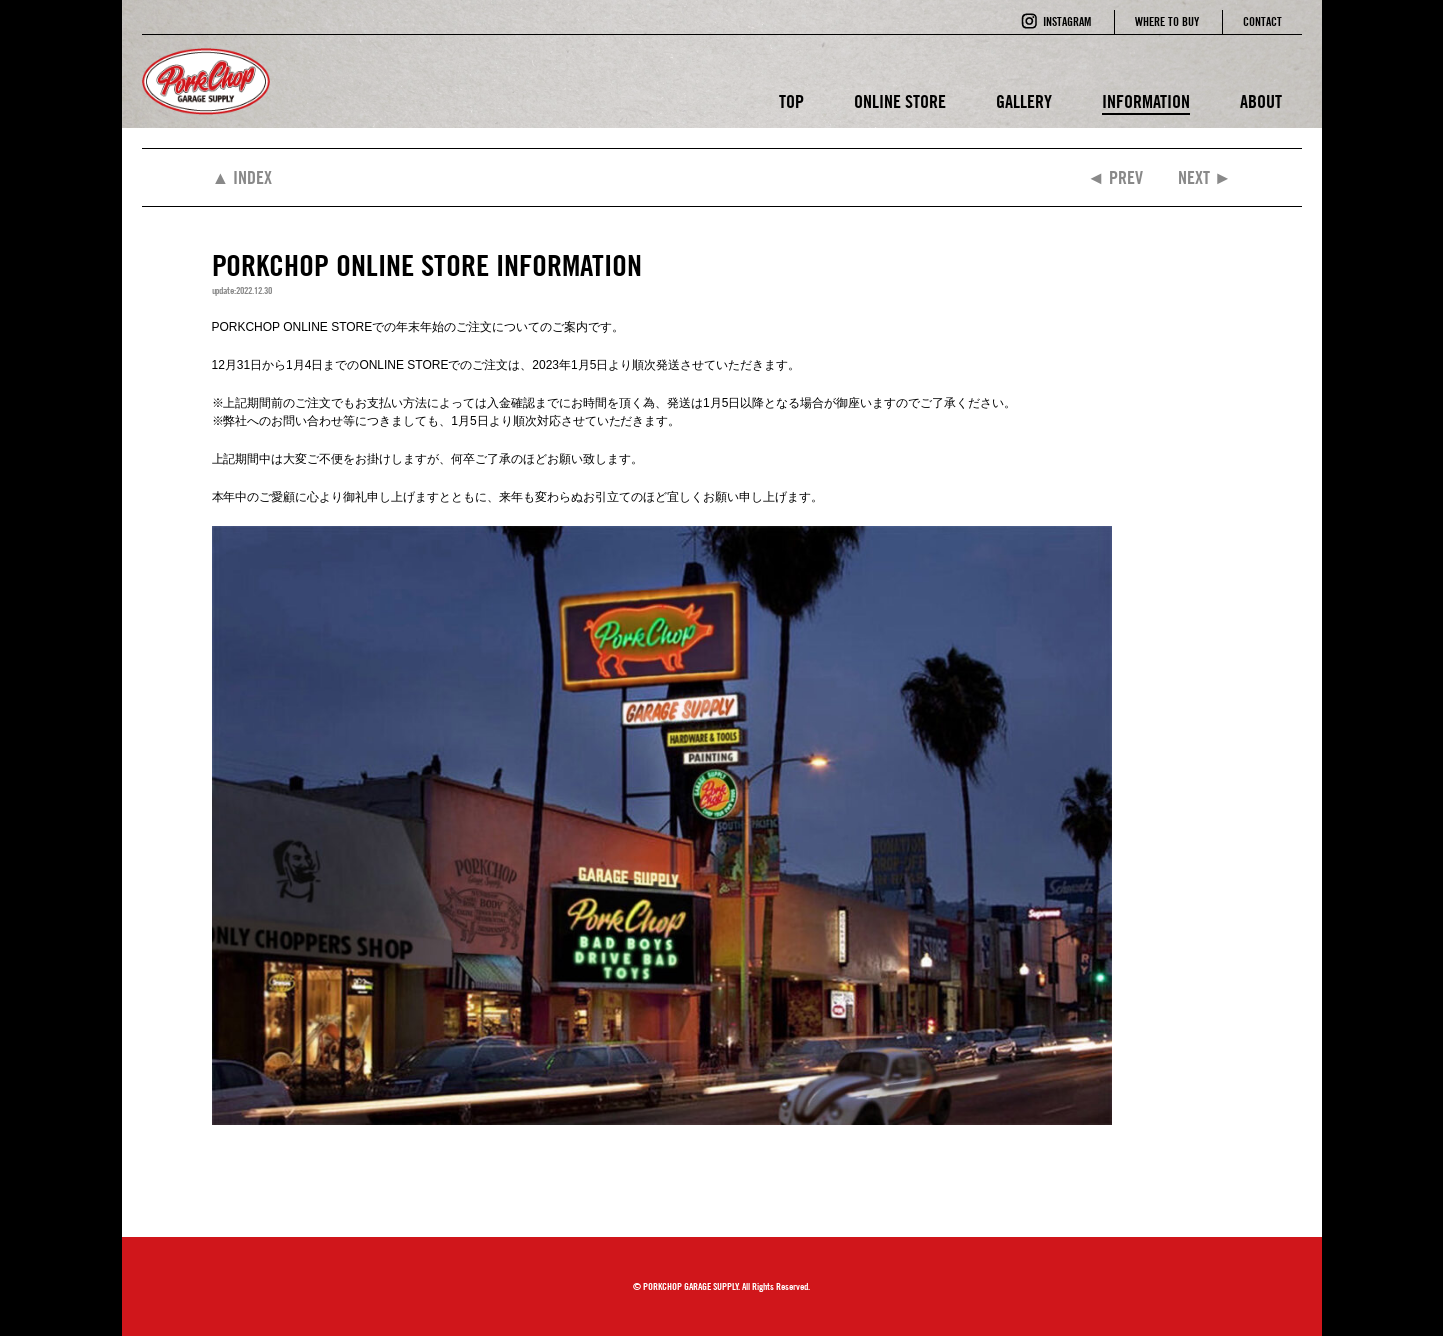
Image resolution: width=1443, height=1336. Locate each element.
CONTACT (1262, 21)
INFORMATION (1146, 101)
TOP (791, 101)
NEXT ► (1205, 177)
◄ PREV (1115, 177)
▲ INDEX (242, 177)
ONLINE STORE (900, 101)
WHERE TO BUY (1167, 21)
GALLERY (1024, 101)
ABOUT (1261, 101)
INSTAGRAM (1067, 21)
